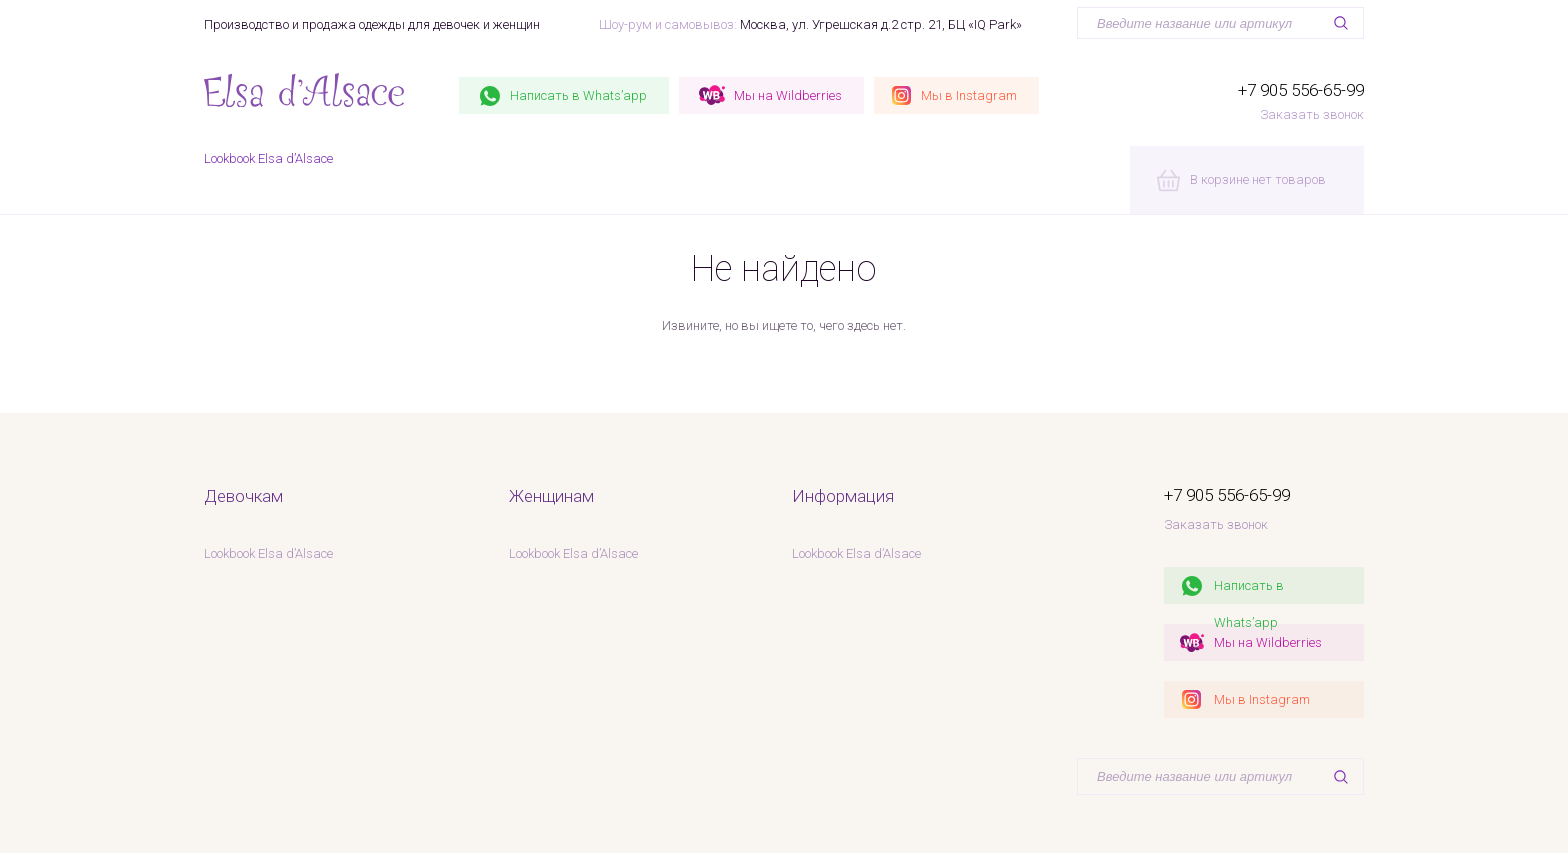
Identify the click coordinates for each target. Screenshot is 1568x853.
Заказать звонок (1312, 114)
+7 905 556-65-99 (1301, 90)
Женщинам (551, 496)
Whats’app (578, 95)
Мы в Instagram (1262, 699)
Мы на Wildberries (1268, 642)
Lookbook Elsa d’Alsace (268, 158)
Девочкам (243, 496)
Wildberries (788, 95)
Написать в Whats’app (1249, 591)
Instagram (969, 95)
